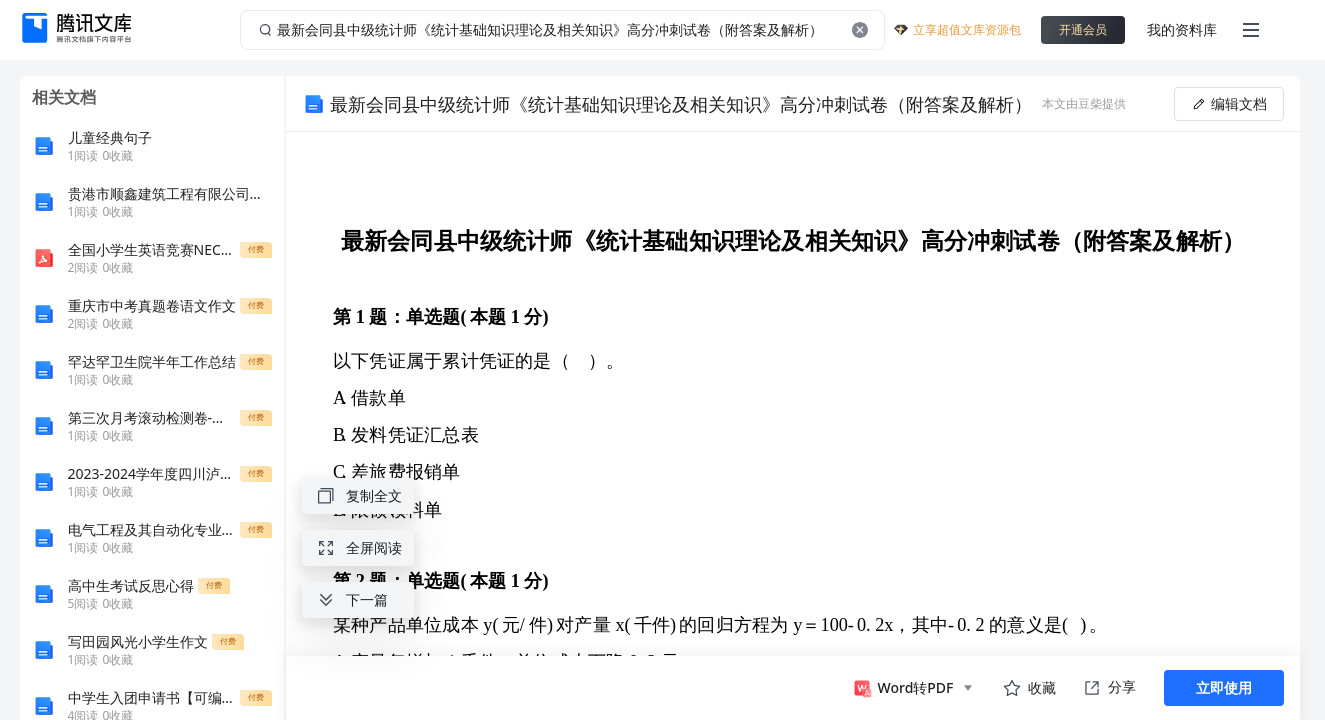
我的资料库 (1182, 29)
